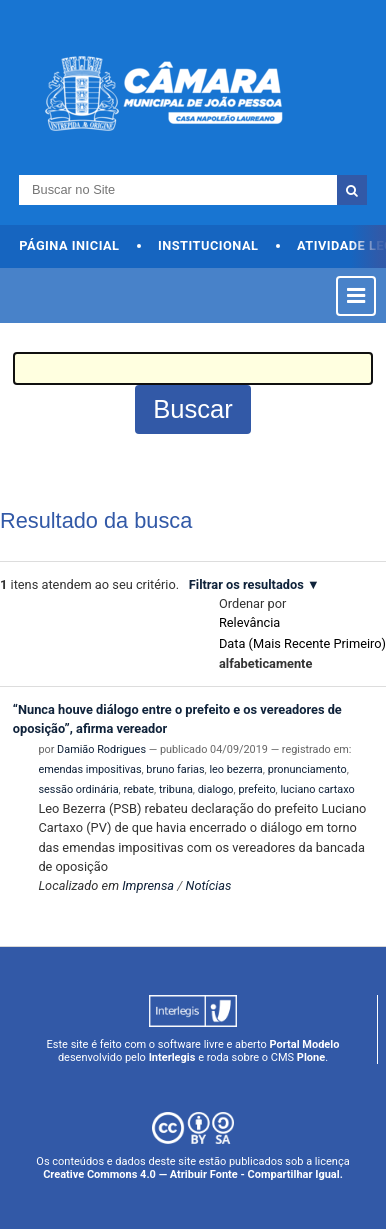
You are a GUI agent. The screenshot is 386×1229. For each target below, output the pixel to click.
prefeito (256, 789)
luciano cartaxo (317, 789)
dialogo (216, 789)
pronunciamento (307, 769)
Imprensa (148, 885)
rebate (138, 789)
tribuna (176, 789)
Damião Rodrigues (101, 749)
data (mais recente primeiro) (302, 643)
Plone (311, 1057)
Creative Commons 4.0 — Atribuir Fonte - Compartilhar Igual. (193, 1174)
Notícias (209, 885)
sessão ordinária (78, 789)
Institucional (208, 245)
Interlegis (172, 1057)
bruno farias (175, 769)
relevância (249, 622)
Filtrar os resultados (246, 584)
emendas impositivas (89, 769)
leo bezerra (235, 769)
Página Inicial (69, 245)
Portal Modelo (305, 1044)
